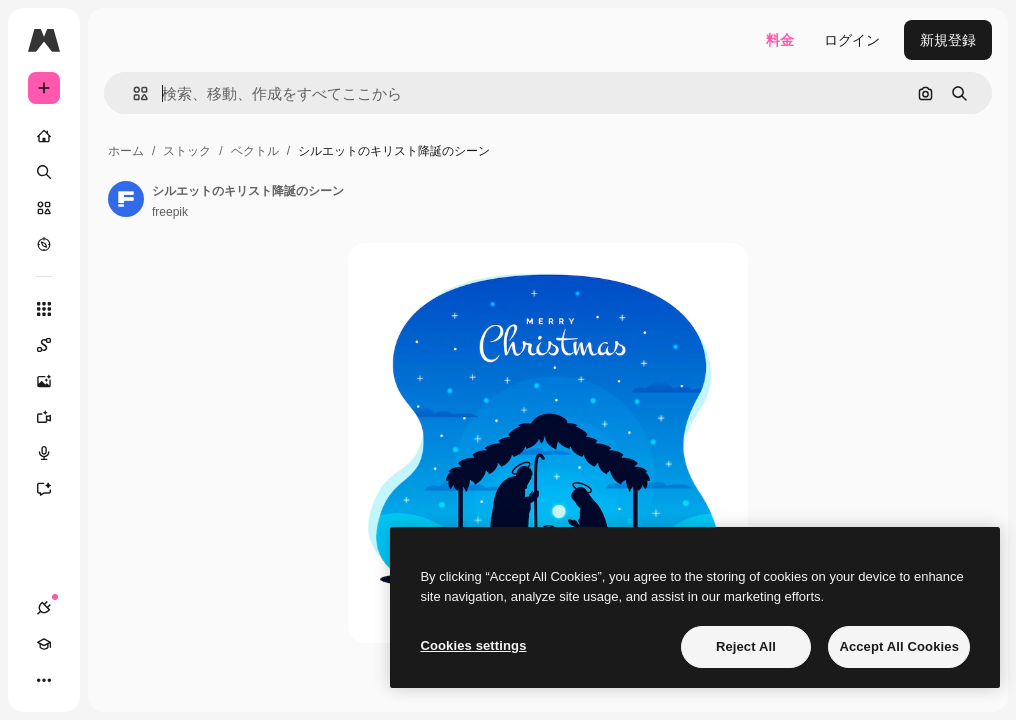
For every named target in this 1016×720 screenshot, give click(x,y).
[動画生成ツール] (54, 417)
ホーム (126, 151)
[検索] (44, 172)
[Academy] (44, 644)
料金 (780, 40)
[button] (132, 93)
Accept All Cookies (899, 646)
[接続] (44, 608)
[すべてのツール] (44, 309)
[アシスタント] (54, 489)
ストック (187, 151)
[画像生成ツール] (54, 381)
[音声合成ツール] (54, 453)
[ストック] (44, 208)
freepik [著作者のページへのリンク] (170, 212)
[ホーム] (44, 136)
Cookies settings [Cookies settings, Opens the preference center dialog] (473, 645)
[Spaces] (54, 345)
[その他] (44, 680)
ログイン (852, 40)
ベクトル (255, 151)
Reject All (746, 646)
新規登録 (948, 40)
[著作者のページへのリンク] (126, 199)
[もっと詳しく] (44, 244)
